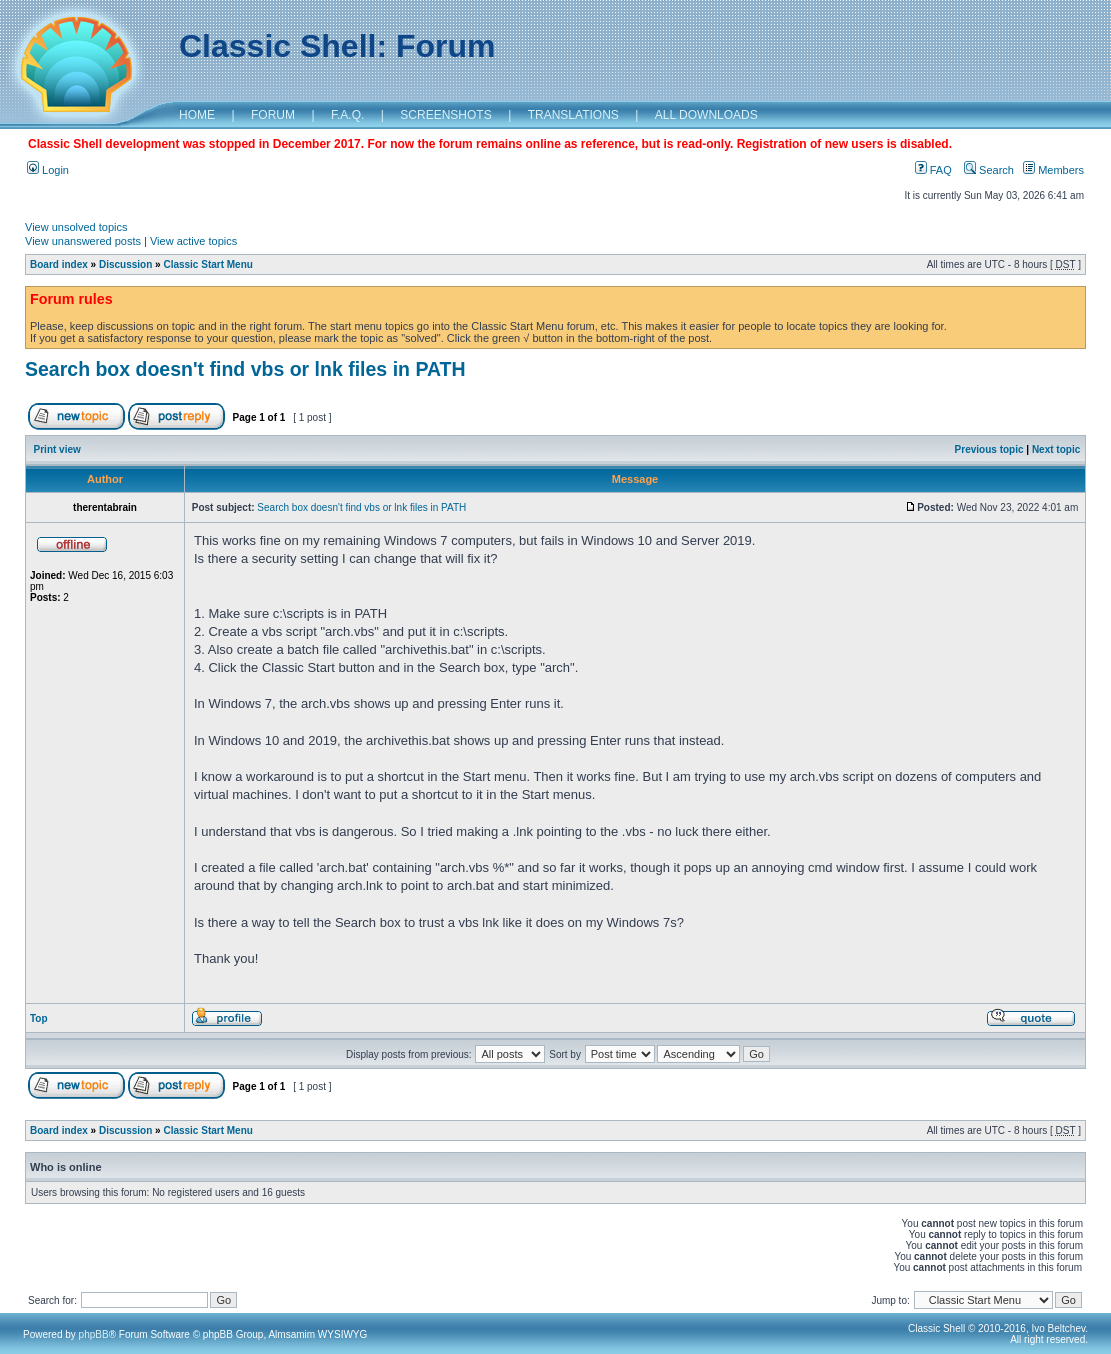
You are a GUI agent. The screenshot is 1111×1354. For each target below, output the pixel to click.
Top (39, 1018)
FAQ (933, 170)
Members (1053, 170)
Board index (59, 264)
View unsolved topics (76, 227)
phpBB (94, 1334)
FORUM (273, 115)
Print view (57, 449)
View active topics (193, 241)
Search (989, 170)
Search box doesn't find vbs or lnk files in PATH (245, 369)
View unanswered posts (83, 241)
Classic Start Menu (207, 264)
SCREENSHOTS (445, 115)
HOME (197, 115)
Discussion (125, 264)
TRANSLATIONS (573, 115)
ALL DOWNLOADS (706, 115)
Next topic (1056, 449)
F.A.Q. (347, 115)
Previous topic (989, 449)
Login (48, 170)
